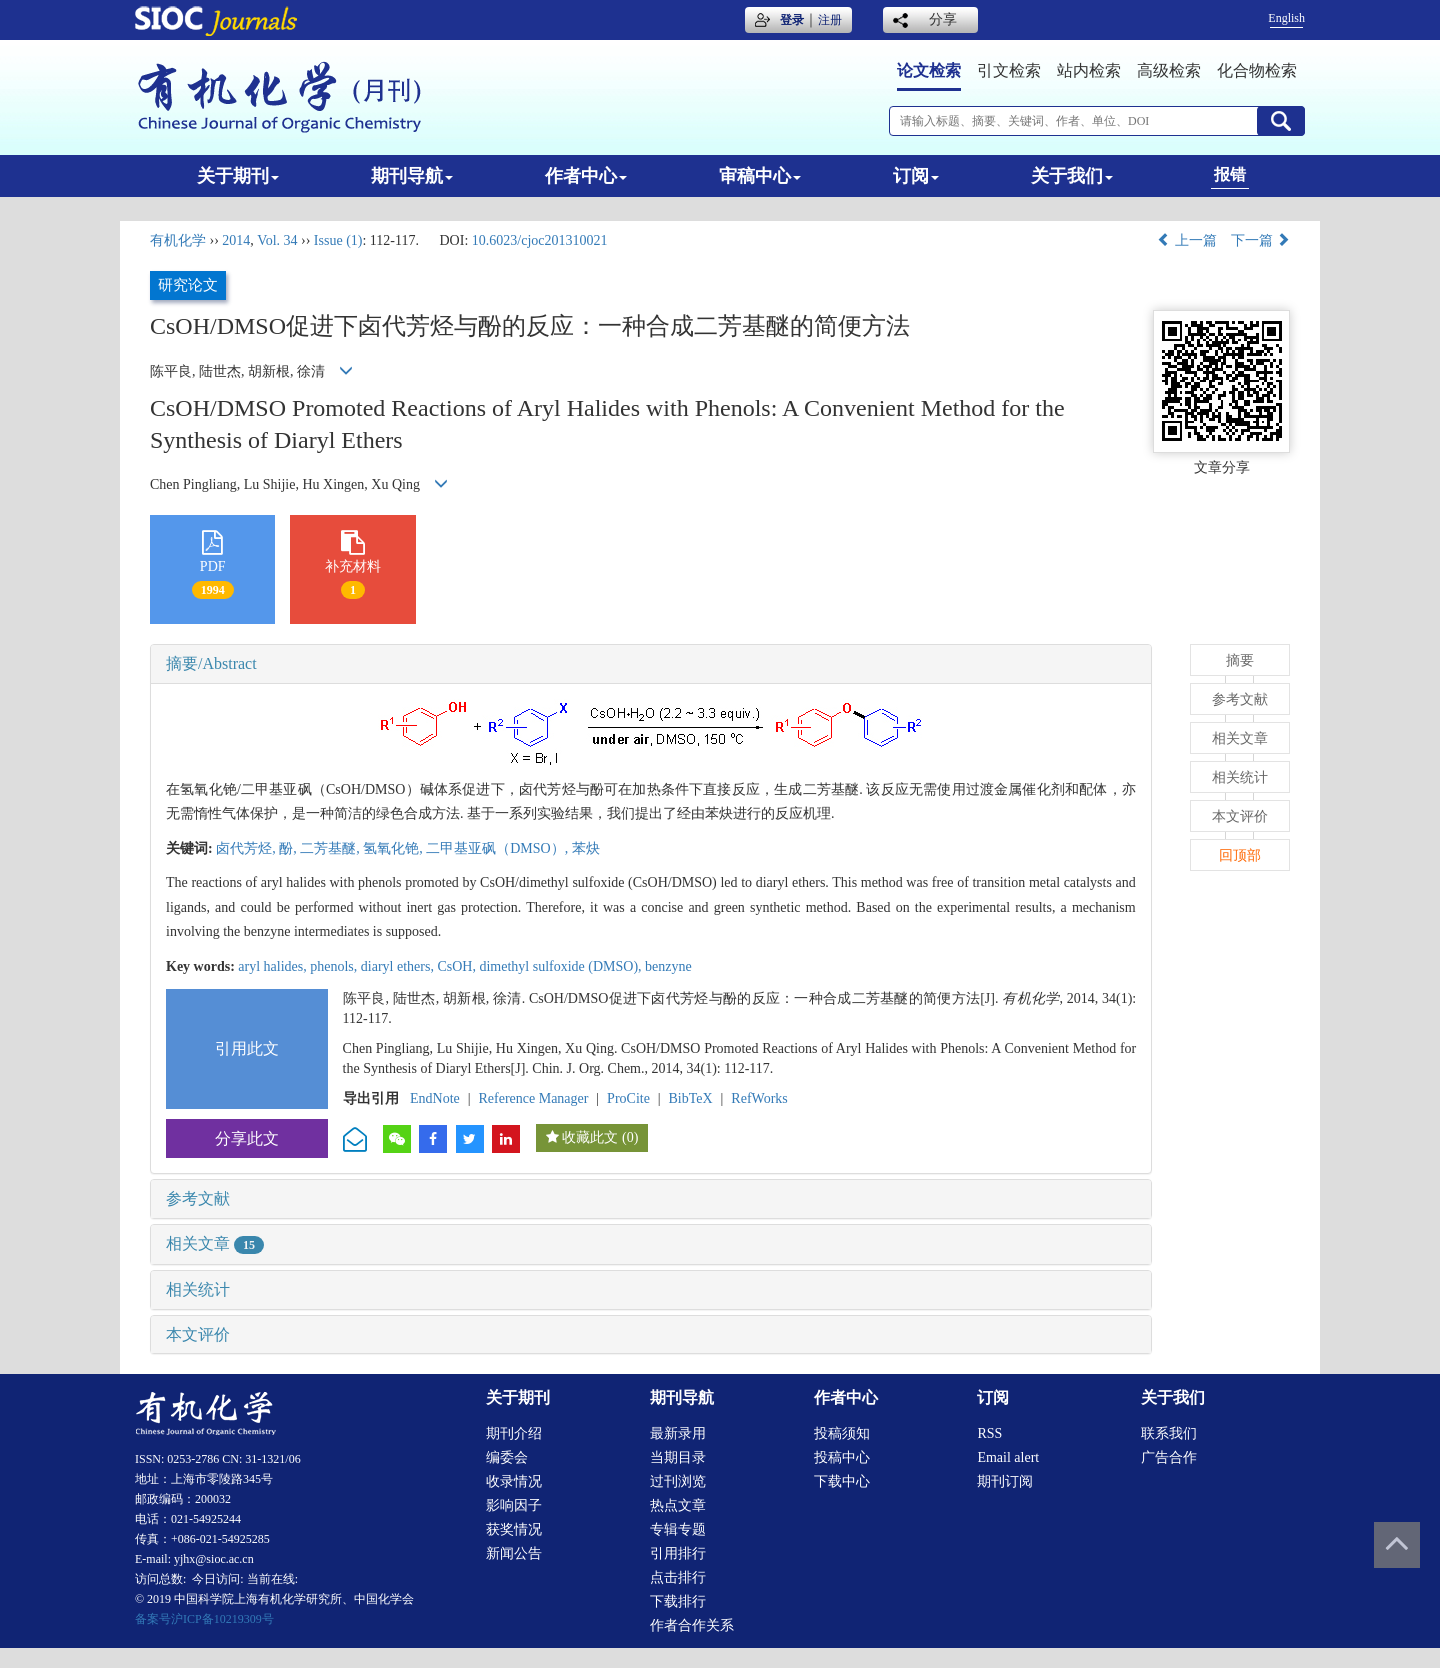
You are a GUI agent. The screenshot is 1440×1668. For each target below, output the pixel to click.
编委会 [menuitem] (507, 1457)
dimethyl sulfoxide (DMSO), (562, 966)
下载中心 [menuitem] (842, 1481)
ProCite (628, 1098)
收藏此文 (590, 1137)
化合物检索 (1257, 70)
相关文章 (215, 1243)
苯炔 (586, 848)
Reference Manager (533, 1098)
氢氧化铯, (394, 848)
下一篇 (1261, 240)
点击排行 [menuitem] (678, 1577)
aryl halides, (274, 966)
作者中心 (586, 176)
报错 (1230, 174)
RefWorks (759, 1098)
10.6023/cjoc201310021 (540, 240)
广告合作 (1169, 1457)
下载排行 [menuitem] (678, 1601)
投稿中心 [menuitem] (842, 1457)
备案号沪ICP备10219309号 (204, 1619)
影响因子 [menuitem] (514, 1505)
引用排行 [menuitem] (678, 1553)
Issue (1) (338, 240)
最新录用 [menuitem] (678, 1433)
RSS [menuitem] (989, 1433)
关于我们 (1072, 176)
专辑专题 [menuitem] (678, 1529)
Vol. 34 (277, 240)
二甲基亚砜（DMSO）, (498, 848)
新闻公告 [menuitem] (514, 1553)
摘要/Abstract (211, 663)
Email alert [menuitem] (1008, 1457)
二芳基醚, (331, 848)
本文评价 (198, 1334)
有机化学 (178, 240)
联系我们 (1169, 1433)
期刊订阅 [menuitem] (1005, 1481)
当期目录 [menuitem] (678, 1457)
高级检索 (1169, 70)
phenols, (335, 966)
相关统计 (198, 1289)
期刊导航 (412, 176)
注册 (830, 20)
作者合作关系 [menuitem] (692, 1625)
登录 (792, 20)
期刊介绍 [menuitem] (514, 1433)
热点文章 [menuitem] (678, 1505)
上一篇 (1187, 240)
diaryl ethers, (399, 966)
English (1286, 18)
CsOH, (458, 966)
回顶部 (1240, 855)
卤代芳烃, (247, 848)
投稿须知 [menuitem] (842, 1433)
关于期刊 (238, 176)
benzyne (668, 966)
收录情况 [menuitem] (514, 1481)
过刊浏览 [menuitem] (678, 1481)
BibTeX (691, 1098)
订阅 (916, 176)
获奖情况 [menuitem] (514, 1529)
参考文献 (198, 1198)
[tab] (651, 664)
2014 (236, 240)
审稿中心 (760, 176)
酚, (289, 848)
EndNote (435, 1098)
